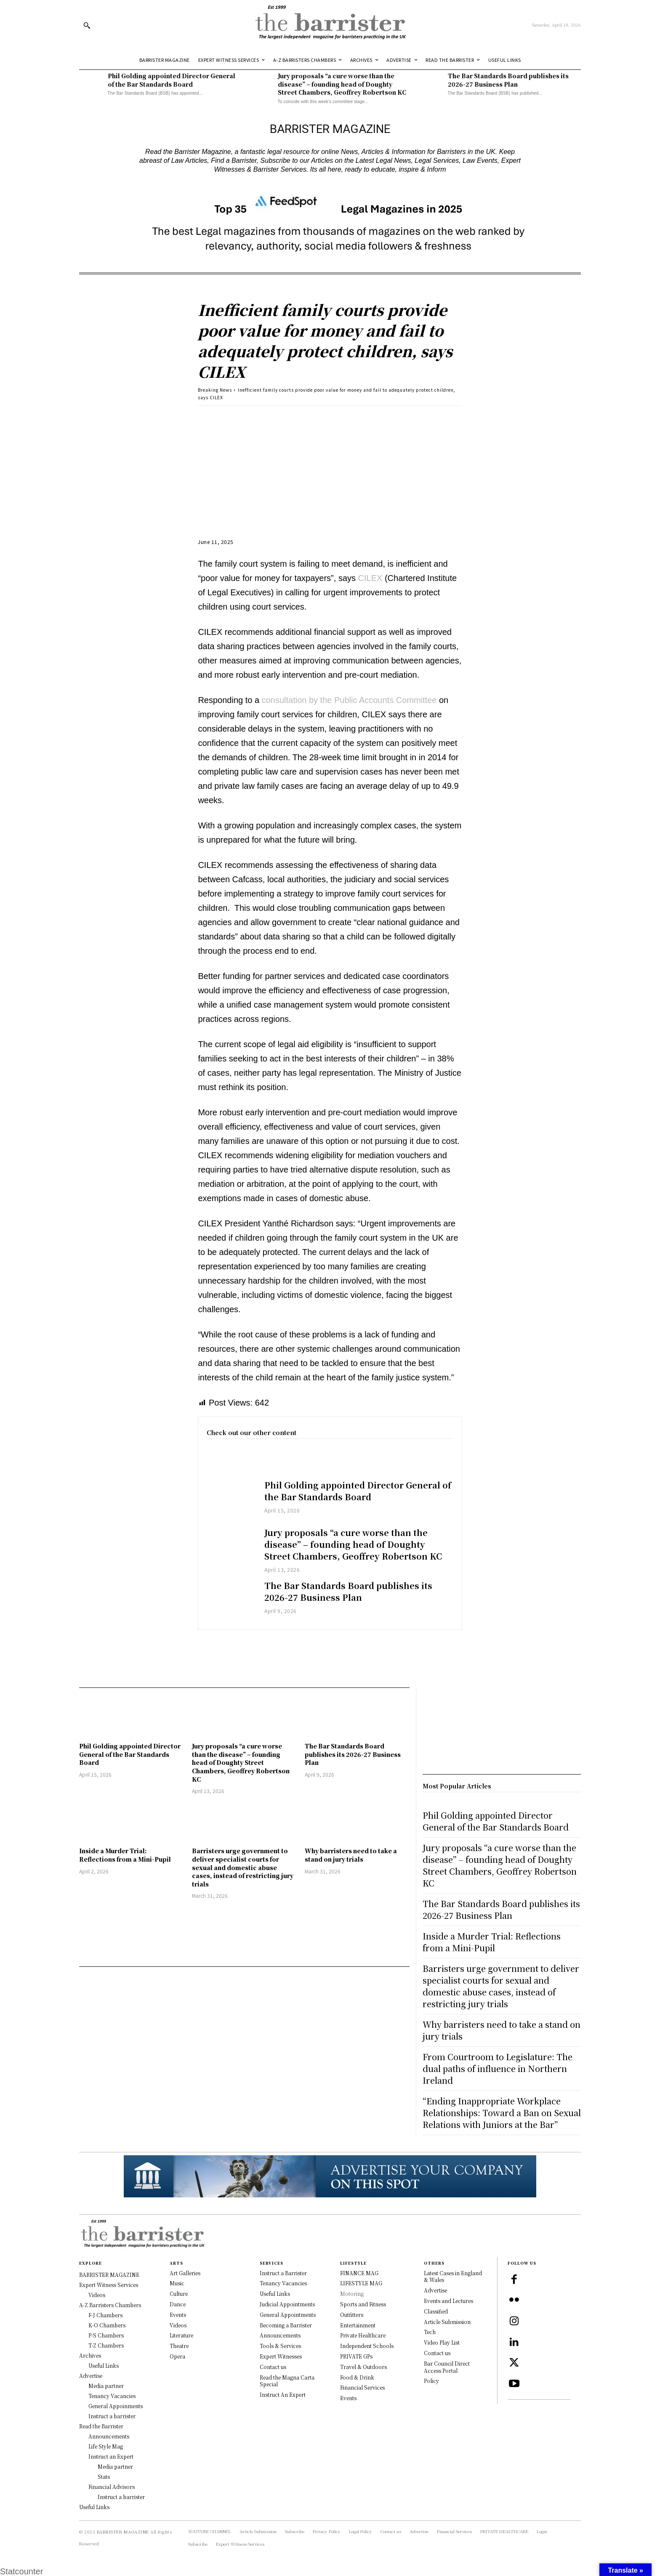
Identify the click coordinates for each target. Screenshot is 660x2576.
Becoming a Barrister (286, 2325)
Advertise (435, 2290)
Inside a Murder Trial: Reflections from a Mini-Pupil (125, 1854)
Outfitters (351, 2314)
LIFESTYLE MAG (361, 2283)
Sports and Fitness (363, 2304)
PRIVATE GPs (356, 2356)
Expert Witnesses (281, 2356)
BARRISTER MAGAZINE (123, 2531)
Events (178, 2314)
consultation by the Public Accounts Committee (349, 700)
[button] (86, 25)
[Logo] (330, 25)
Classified (436, 2311)
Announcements (280, 2335)
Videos (178, 2325)
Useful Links (275, 2293)
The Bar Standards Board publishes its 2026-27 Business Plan (508, 80)
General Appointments (288, 2314)
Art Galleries (185, 2272)
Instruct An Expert (283, 2394)
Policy (431, 2380)
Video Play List (442, 2342)
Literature (181, 2335)
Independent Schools (367, 2345)
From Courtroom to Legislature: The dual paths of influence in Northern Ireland (498, 2068)
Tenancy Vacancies (283, 2283)
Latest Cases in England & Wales (453, 2276)
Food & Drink (357, 2377)
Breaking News (215, 390)
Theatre (179, 2345)
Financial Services (362, 2387)
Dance (178, 2304)
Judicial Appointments (287, 2304)
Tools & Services (280, 2345)
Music (177, 2283)
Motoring (352, 2293)
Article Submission (447, 2321)
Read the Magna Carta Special (287, 2381)
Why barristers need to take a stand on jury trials (351, 1854)
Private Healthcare (363, 2335)
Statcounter (21, 2571)
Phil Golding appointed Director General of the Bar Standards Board (171, 80)
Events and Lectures (448, 2300)
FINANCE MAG (359, 2272)
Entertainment (357, 2325)
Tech (430, 2331)
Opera (177, 2356)
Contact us (273, 2366)
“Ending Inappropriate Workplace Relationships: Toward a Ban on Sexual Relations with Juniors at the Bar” (502, 2112)
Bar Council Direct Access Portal (447, 2367)
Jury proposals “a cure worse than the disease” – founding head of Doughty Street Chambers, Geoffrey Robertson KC (342, 84)
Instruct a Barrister (283, 2272)
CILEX (370, 578)
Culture (179, 2293)
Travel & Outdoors (363, 2366)
